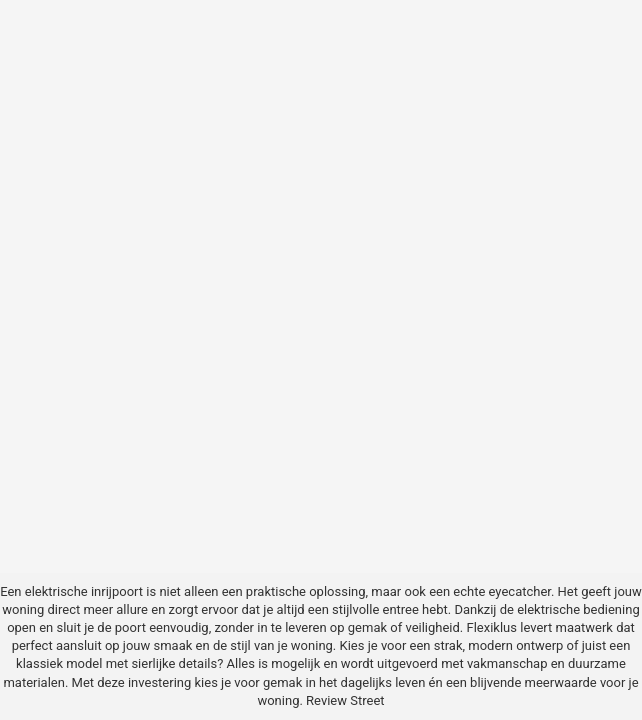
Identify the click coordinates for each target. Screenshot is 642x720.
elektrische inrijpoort (84, 591)
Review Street (345, 700)
